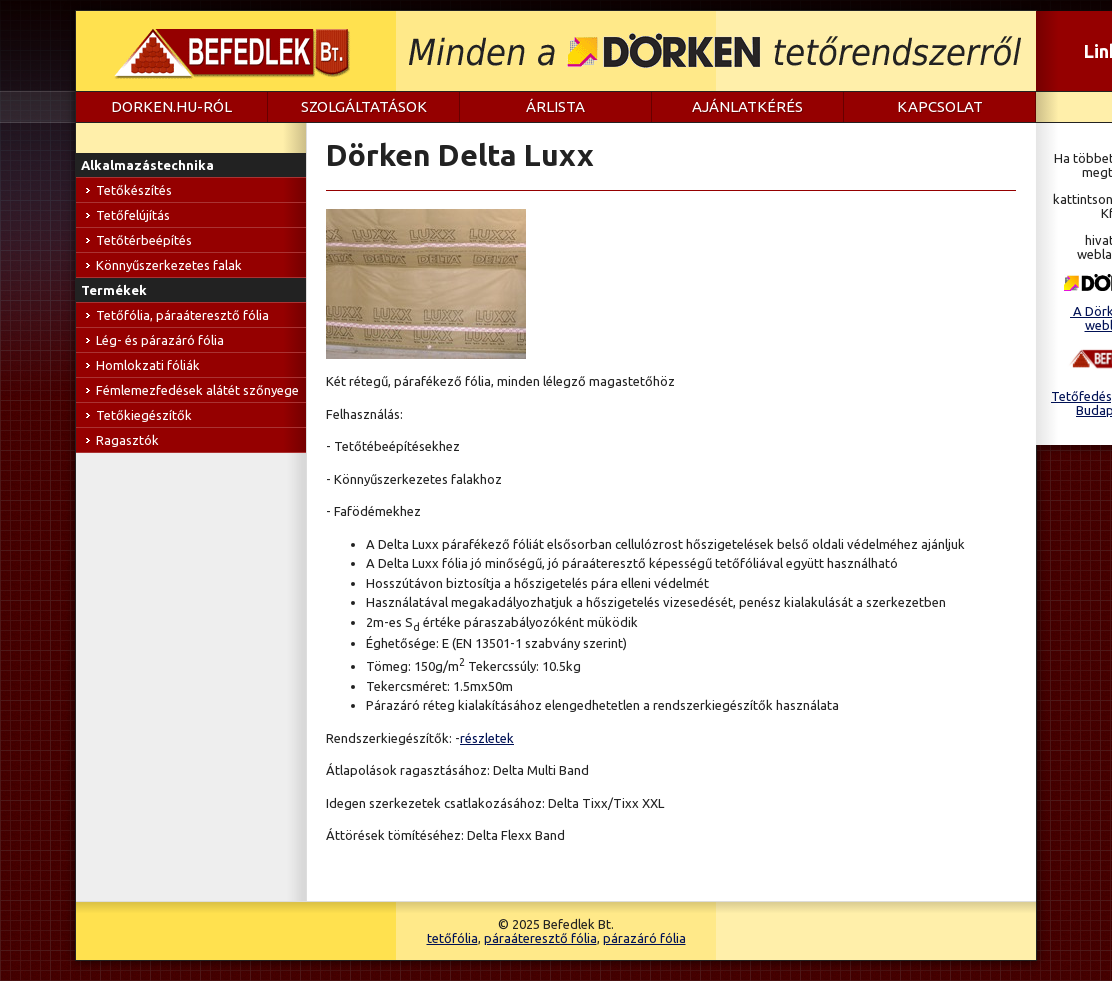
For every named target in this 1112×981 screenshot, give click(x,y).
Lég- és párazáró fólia (160, 340)
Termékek (114, 290)
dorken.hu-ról (171, 106)
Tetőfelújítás (133, 215)
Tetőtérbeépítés (144, 240)
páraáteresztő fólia (540, 938)
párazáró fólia (644, 938)
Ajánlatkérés (747, 106)
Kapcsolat (940, 106)
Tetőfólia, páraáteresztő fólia (182, 315)
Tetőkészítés (134, 190)
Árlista (555, 106)
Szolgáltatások (364, 106)
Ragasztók (127, 440)
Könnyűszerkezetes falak (169, 265)
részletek (487, 738)
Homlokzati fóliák (148, 365)
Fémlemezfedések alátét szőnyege (197, 390)
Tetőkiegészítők (144, 415)
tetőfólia (452, 938)
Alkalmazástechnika (147, 165)
